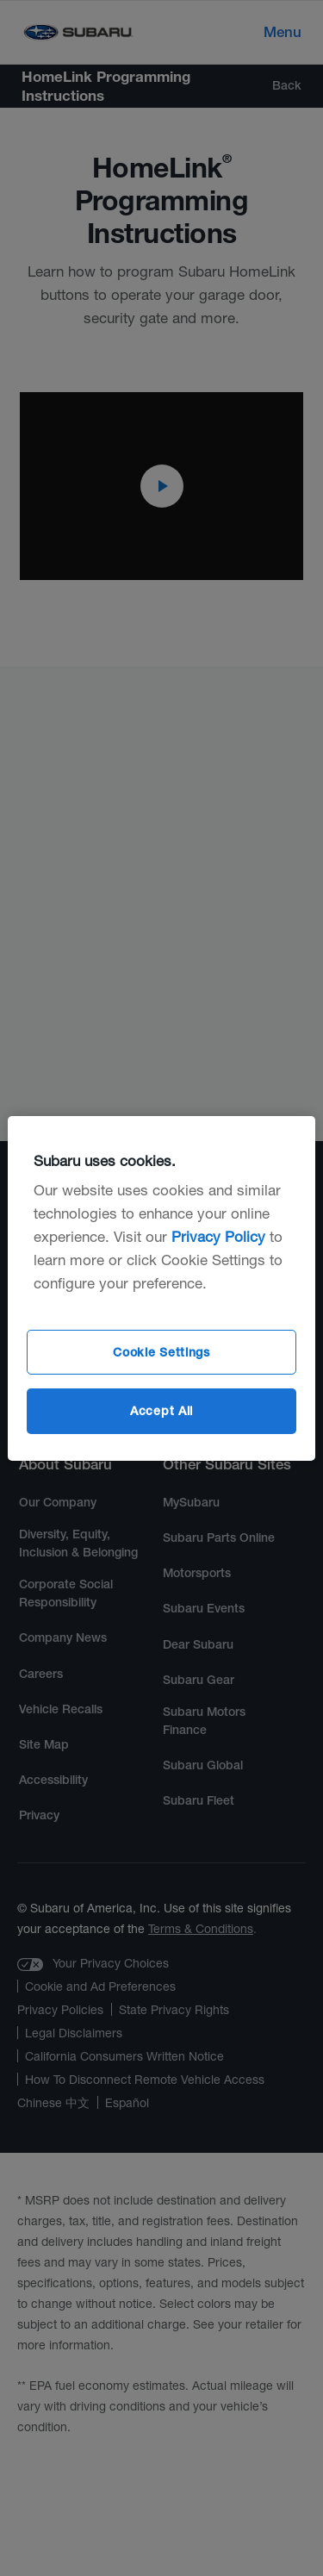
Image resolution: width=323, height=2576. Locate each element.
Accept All (161, 1411)
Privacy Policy (218, 1236)
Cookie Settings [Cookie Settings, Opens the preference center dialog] (161, 1352)
